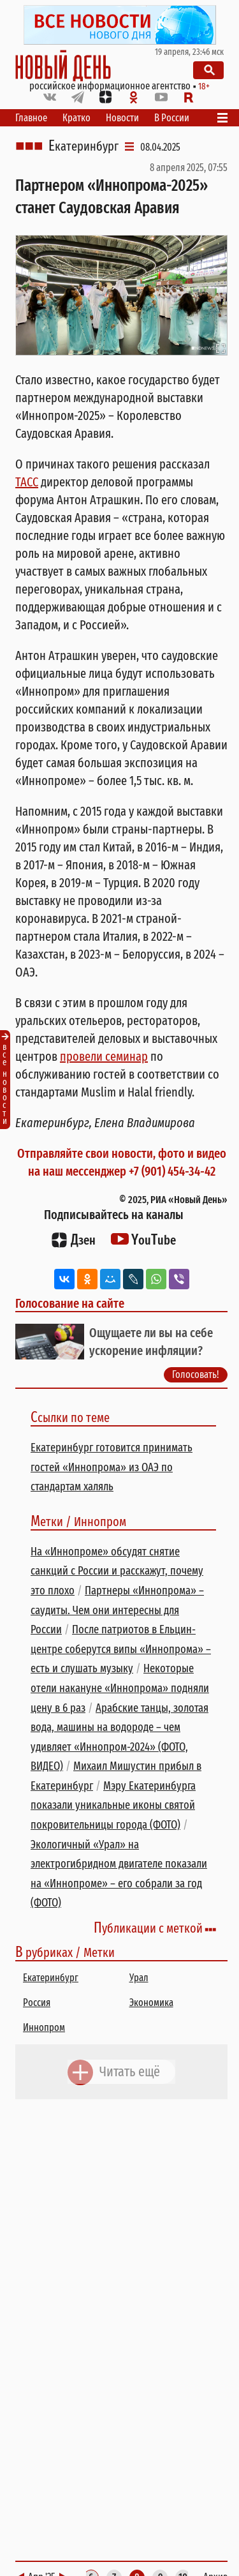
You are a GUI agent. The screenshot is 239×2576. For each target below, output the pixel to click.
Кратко (76, 118)
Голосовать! (195, 1374)
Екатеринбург (83, 146)
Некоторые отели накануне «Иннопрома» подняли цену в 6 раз (120, 1687)
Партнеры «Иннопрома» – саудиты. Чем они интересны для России (117, 1610)
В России (171, 118)
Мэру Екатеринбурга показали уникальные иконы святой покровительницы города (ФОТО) (113, 1805)
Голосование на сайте (69, 1303)
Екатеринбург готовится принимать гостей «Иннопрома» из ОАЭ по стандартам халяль (111, 1467)
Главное (31, 118)
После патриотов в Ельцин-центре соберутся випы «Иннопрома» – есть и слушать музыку (121, 1648)
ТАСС (26, 482)
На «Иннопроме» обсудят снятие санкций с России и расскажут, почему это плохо (117, 1571)
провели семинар (104, 1056)
